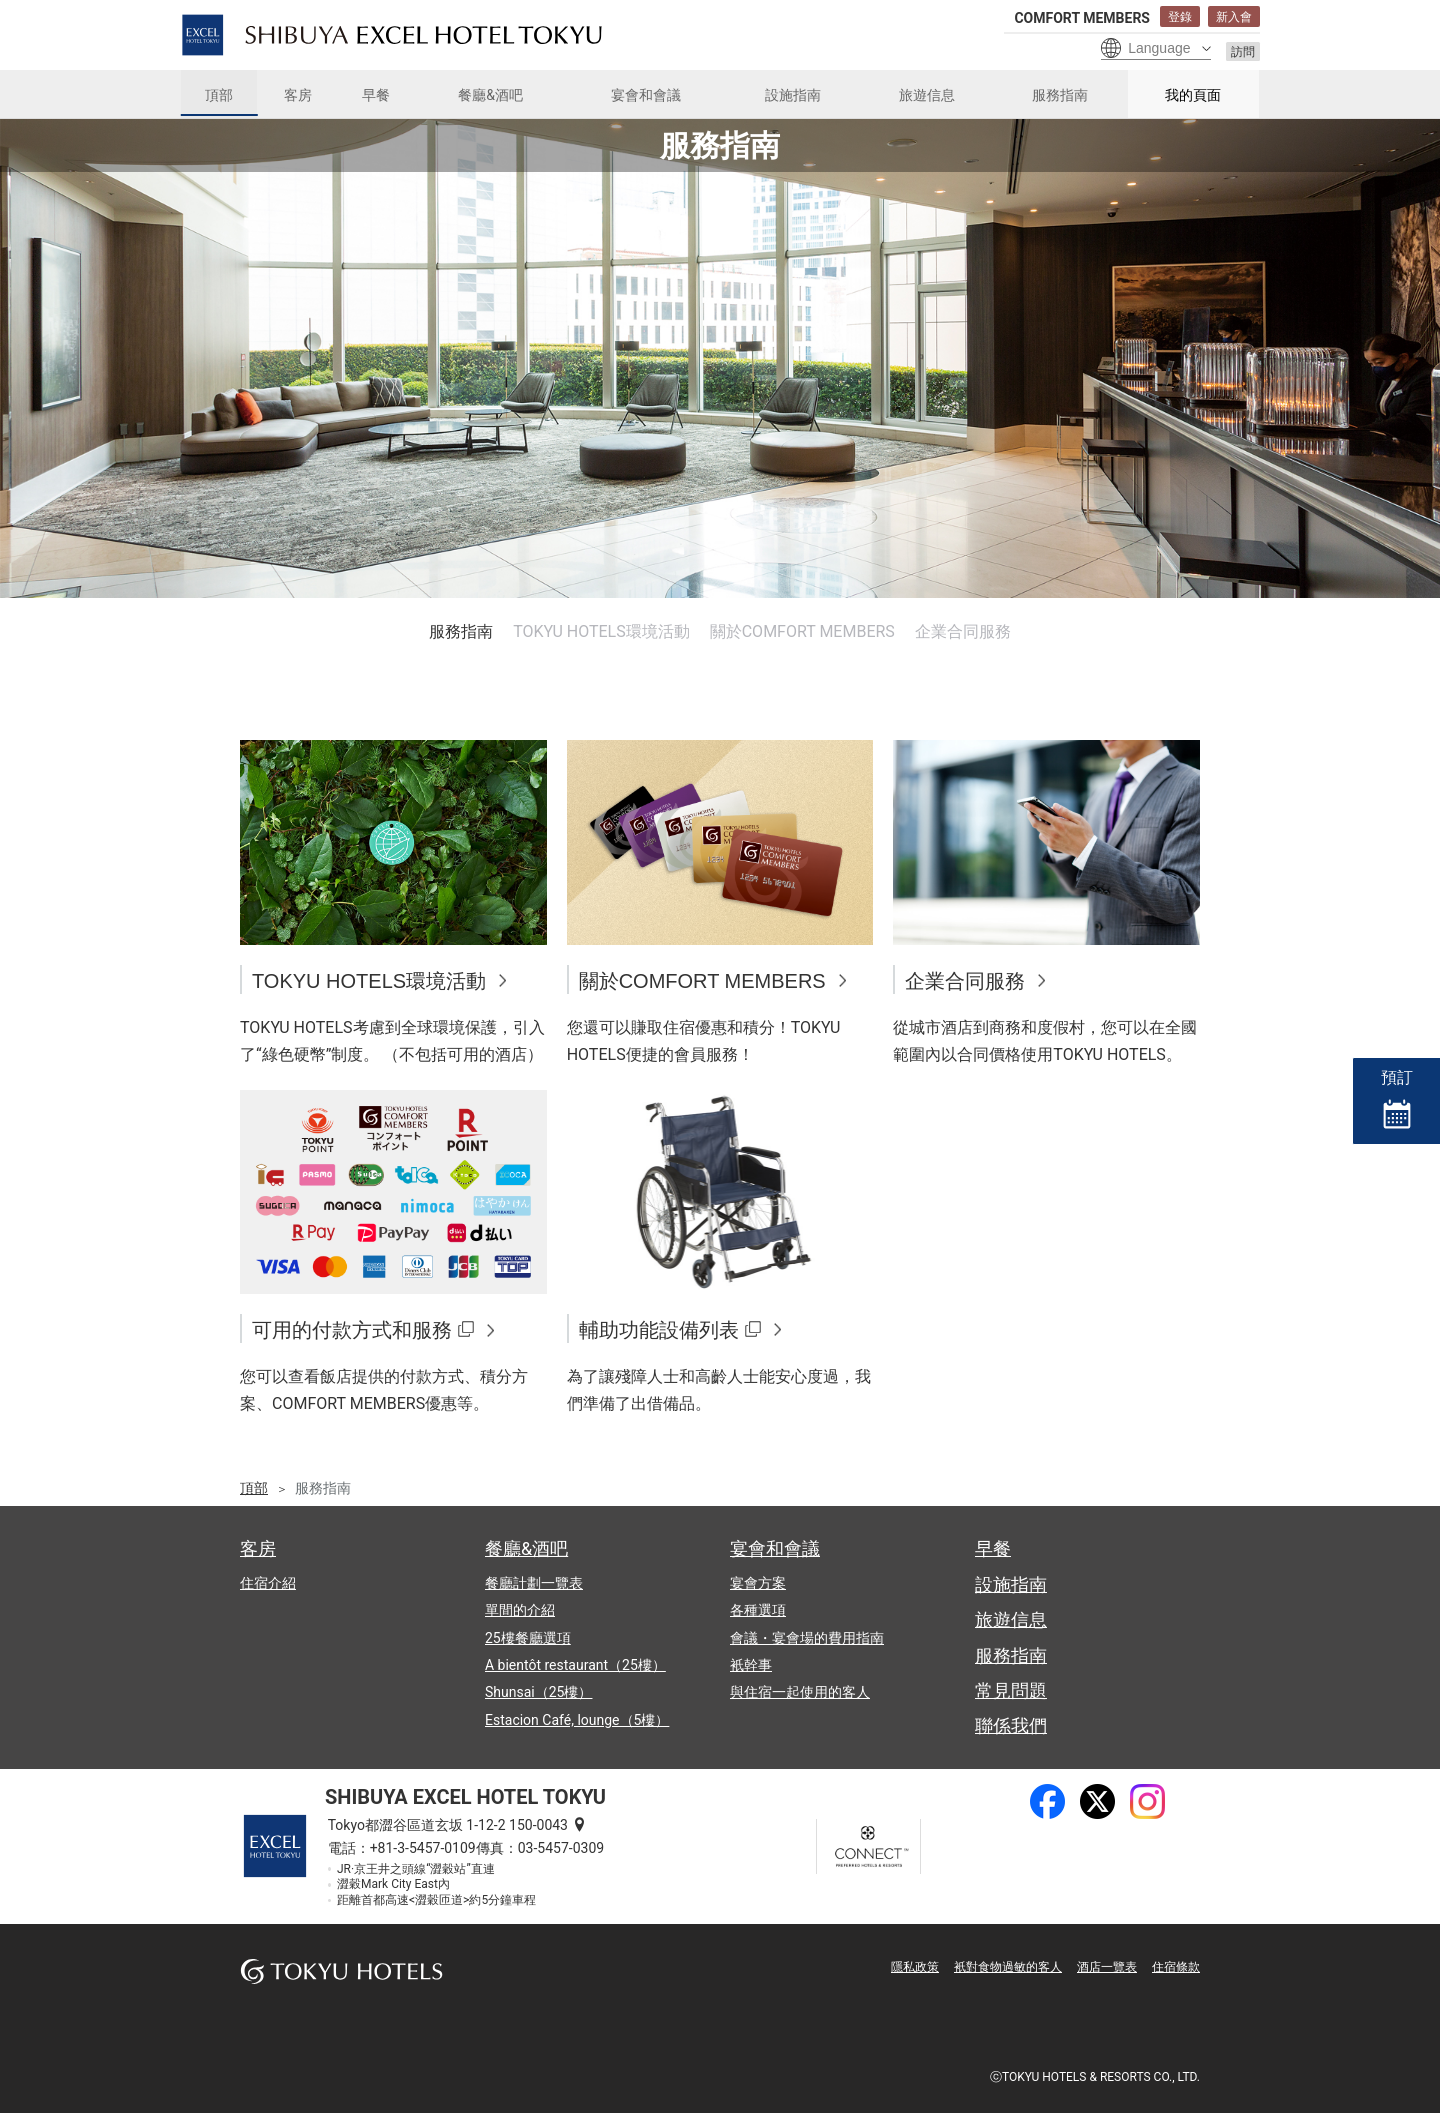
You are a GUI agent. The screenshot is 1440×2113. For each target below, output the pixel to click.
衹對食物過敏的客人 (1008, 1967)
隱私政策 (915, 1967)
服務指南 (461, 631)
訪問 (1243, 52)
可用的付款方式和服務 (352, 1330)
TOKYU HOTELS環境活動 (601, 631)
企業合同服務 (963, 631)
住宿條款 (1176, 1967)
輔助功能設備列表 (659, 1330)
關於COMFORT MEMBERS (802, 631)
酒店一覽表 (1107, 1967)
